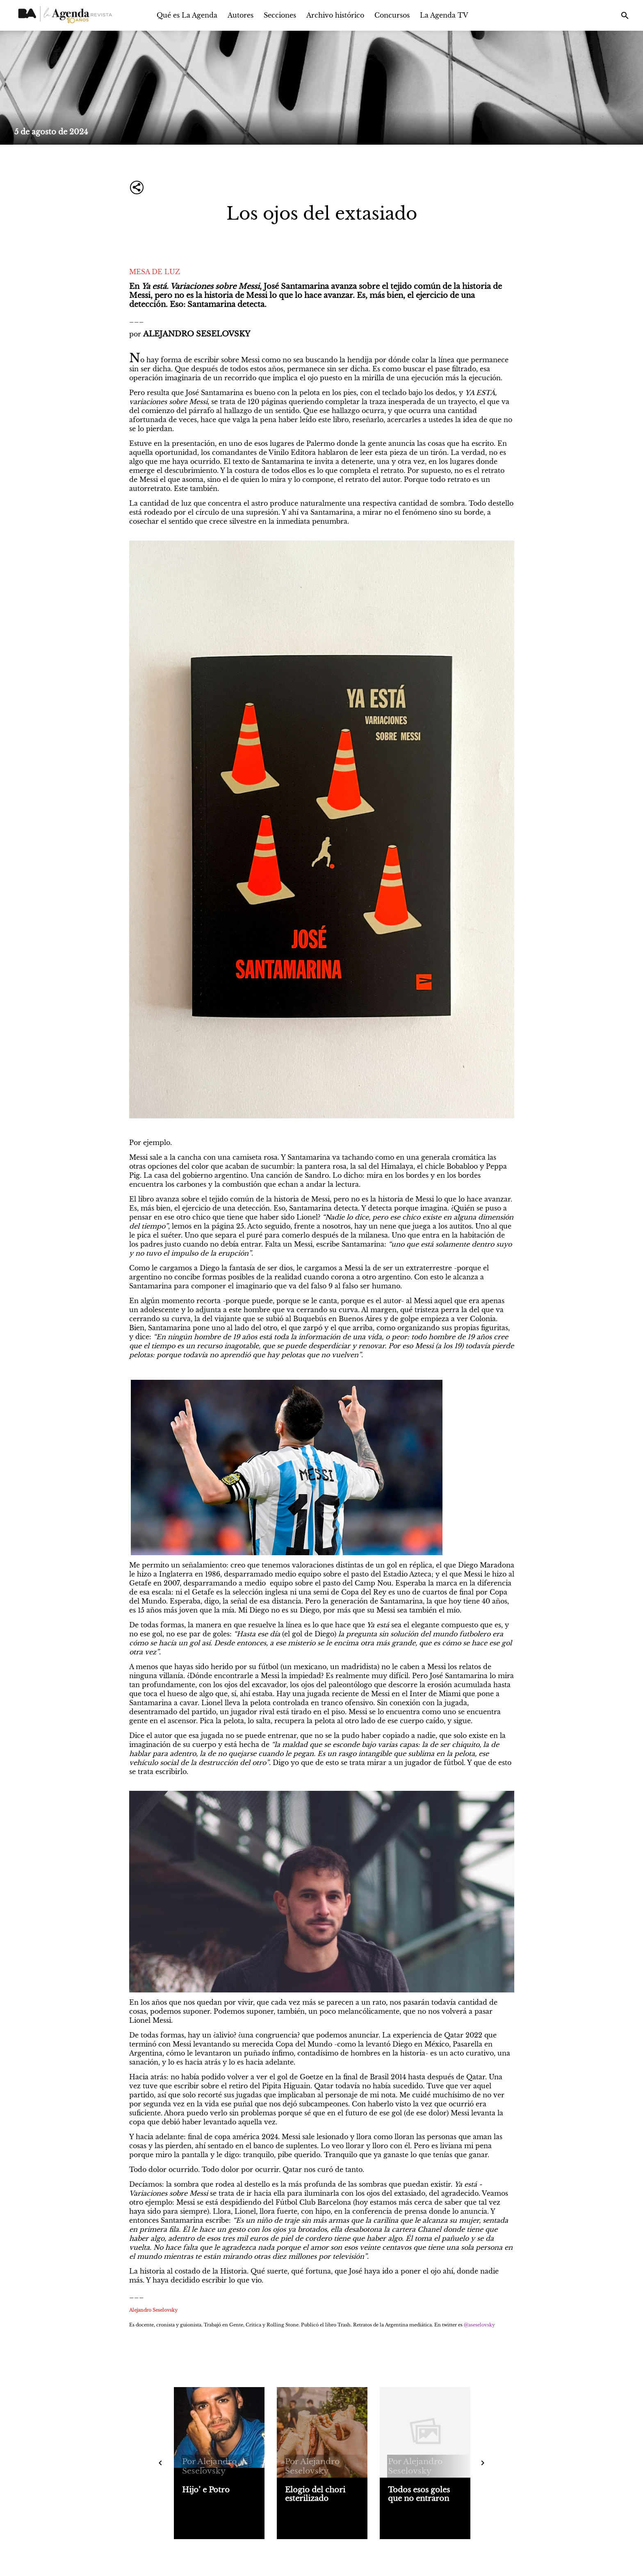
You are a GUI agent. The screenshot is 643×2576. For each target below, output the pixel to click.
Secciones (280, 15)
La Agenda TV (444, 15)
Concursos (392, 15)
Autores (240, 15)
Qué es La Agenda (187, 15)
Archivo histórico (335, 15)
